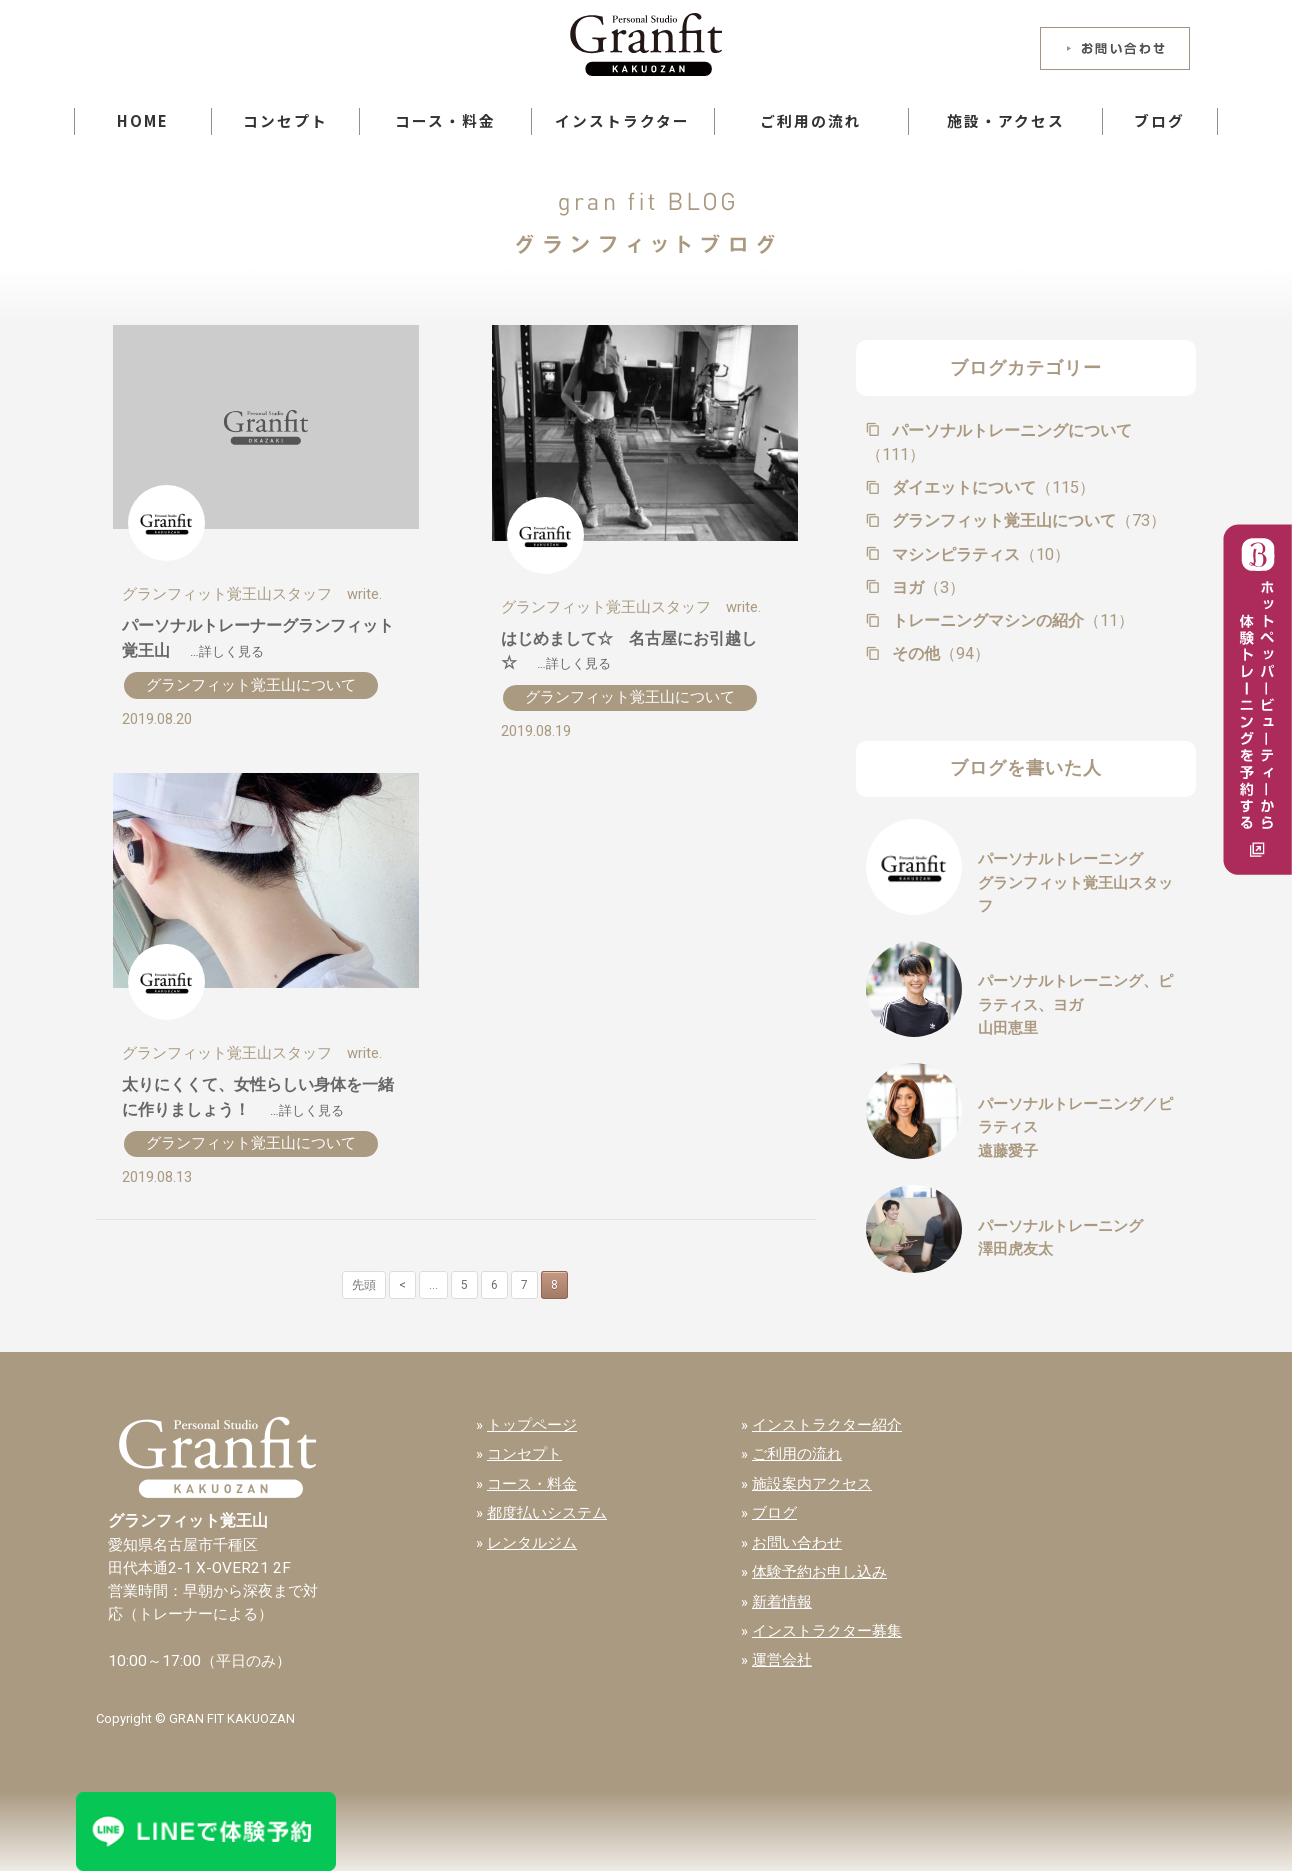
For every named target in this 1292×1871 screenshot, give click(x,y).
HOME (143, 120)
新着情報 (782, 1602)
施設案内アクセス (812, 1484)
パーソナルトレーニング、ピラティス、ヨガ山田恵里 (1075, 1004)
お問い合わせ (797, 1543)
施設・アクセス (1006, 120)
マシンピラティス (979, 554)
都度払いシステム (547, 1513)
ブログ (1159, 120)
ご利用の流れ (811, 120)
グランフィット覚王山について (251, 685)
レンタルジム (532, 1543)
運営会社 (782, 1660)
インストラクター (622, 120)
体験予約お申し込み (819, 1572)
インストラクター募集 (827, 1631)
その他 (939, 653)
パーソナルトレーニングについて (999, 443)
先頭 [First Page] (364, 1285)
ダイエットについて (991, 487)
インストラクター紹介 (827, 1425)
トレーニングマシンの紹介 (1011, 620)
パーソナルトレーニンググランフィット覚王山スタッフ (1075, 882)
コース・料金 (445, 120)
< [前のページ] (402, 1285)
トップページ (532, 1425)
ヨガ (926, 587)
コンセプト (285, 120)
